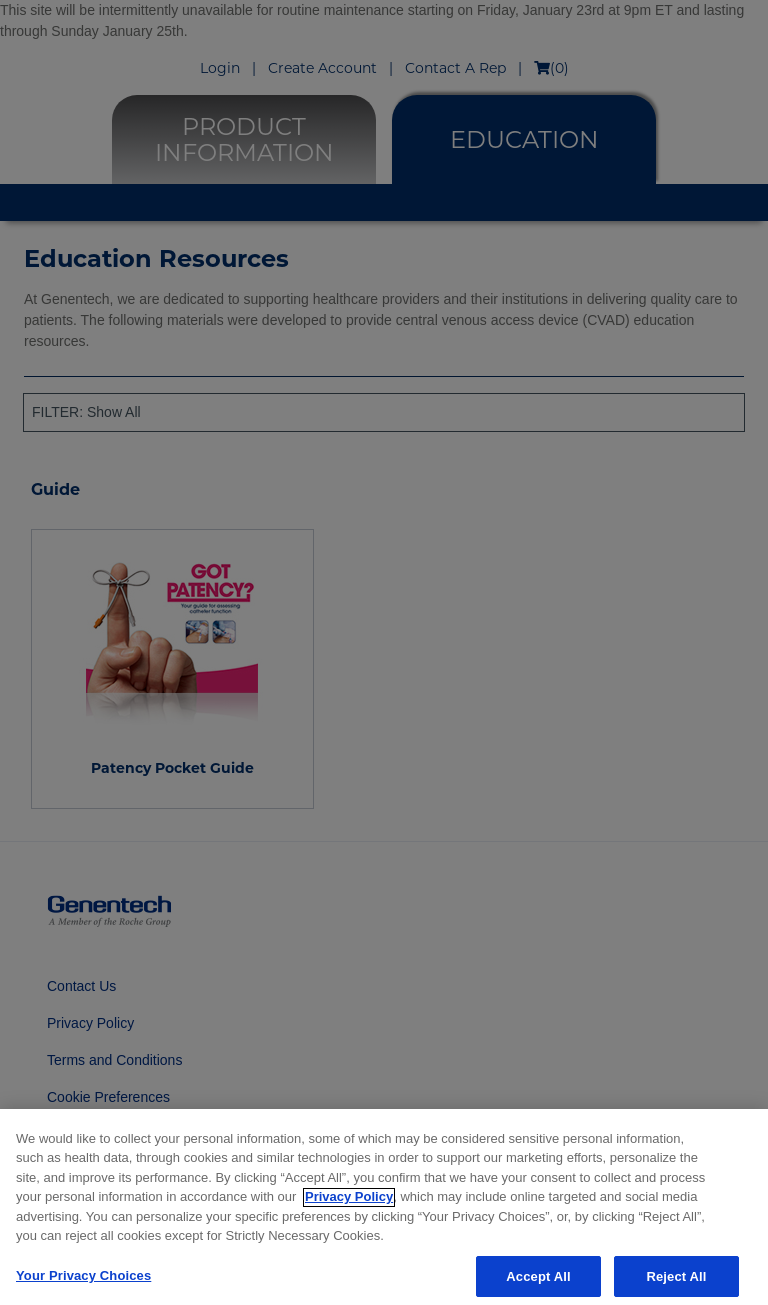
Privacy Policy (349, 1202)
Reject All (676, 1282)
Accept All (538, 1282)
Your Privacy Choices (83, 1281)
